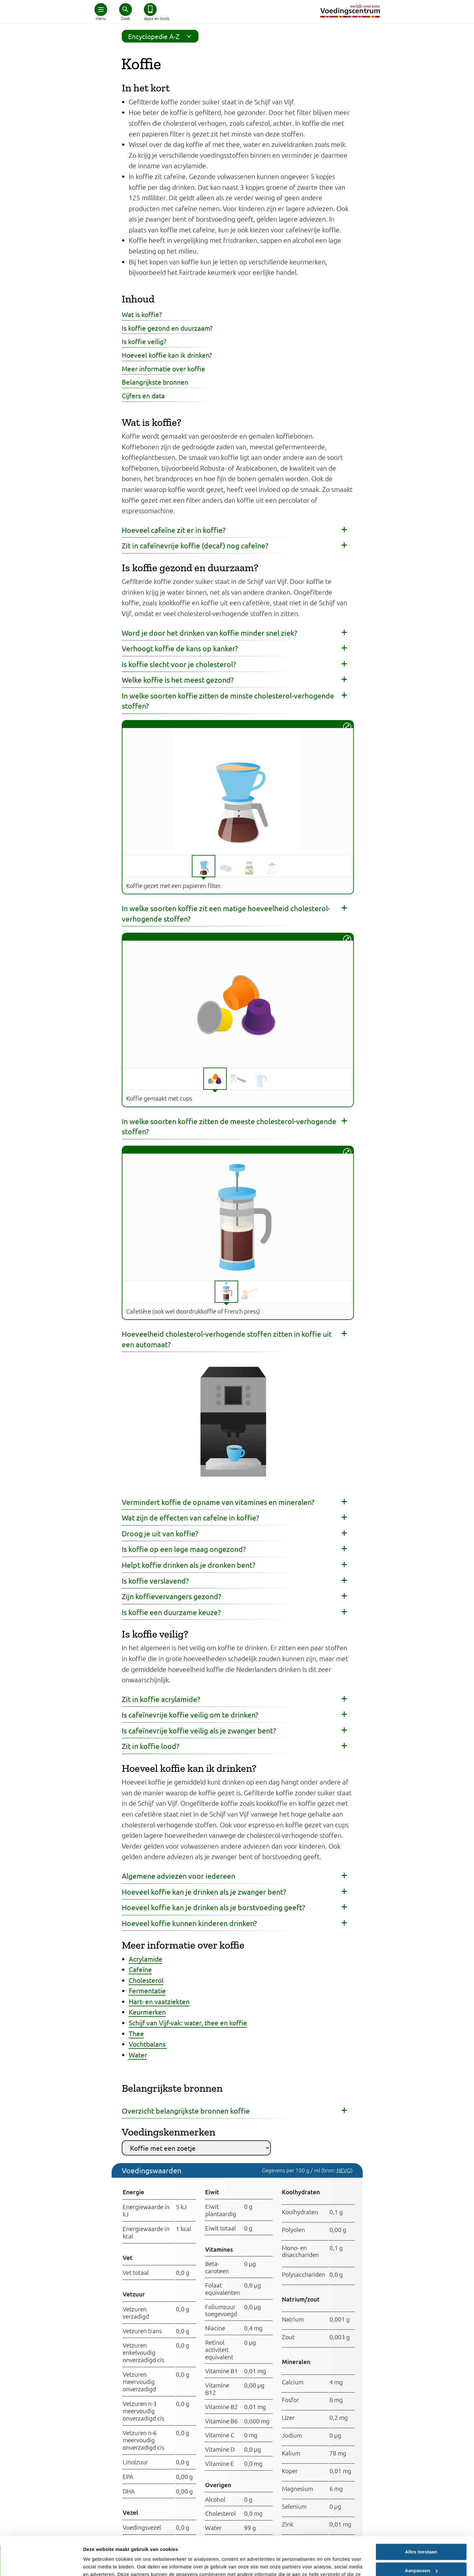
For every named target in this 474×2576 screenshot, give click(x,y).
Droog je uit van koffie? (160, 1533)
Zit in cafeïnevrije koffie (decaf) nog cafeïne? (195, 545)
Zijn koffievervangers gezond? (171, 1596)
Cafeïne (140, 1969)
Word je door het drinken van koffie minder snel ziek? (209, 632)
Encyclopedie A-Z (161, 36)
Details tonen (98, 2563)
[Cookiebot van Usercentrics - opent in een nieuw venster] (41, 2563)
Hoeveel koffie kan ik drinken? (167, 355)
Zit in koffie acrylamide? (161, 1699)
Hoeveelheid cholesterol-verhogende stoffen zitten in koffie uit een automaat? (227, 1339)
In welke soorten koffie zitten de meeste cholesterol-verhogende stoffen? (229, 1126)
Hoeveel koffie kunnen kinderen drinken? (189, 1923)
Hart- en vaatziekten (159, 2001)
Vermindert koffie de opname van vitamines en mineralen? (218, 1502)
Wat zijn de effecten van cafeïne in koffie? (190, 1517)
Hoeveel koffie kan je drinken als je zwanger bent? (204, 1891)
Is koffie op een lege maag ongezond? (184, 1548)
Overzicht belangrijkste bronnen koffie (186, 2110)
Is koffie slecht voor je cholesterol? (179, 664)
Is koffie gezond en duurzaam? (167, 328)
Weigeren (421, 2553)
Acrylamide (145, 1959)
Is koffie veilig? (144, 341)
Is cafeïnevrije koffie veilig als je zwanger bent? (199, 1730)
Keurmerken (147, 2012)
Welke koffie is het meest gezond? (178, 679)
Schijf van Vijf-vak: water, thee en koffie (188, 2022)
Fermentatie (147, 1990)
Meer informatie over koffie (163, 368)
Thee (136, 2033)
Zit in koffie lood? (150, 1746)
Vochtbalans (148, 2044)
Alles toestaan (421, 2516)
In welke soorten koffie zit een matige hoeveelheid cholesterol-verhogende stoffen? (226, 913)
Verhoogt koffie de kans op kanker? (180, 648)
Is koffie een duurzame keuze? (171, 1612)
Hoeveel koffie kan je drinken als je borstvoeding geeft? (213, 1907)
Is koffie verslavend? (155, 1580)
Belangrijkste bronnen (155, 382)
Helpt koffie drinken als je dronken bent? (188, 1564)
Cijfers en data (143, 395)
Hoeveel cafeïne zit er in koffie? (173, 529)
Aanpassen (421, 2534)
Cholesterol (146, 1980)
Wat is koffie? (142, 314)
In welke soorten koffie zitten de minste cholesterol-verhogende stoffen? (228, 701)
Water (138, 2054)
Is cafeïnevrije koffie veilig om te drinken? (190, 1714)
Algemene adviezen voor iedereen (178, 1875)
